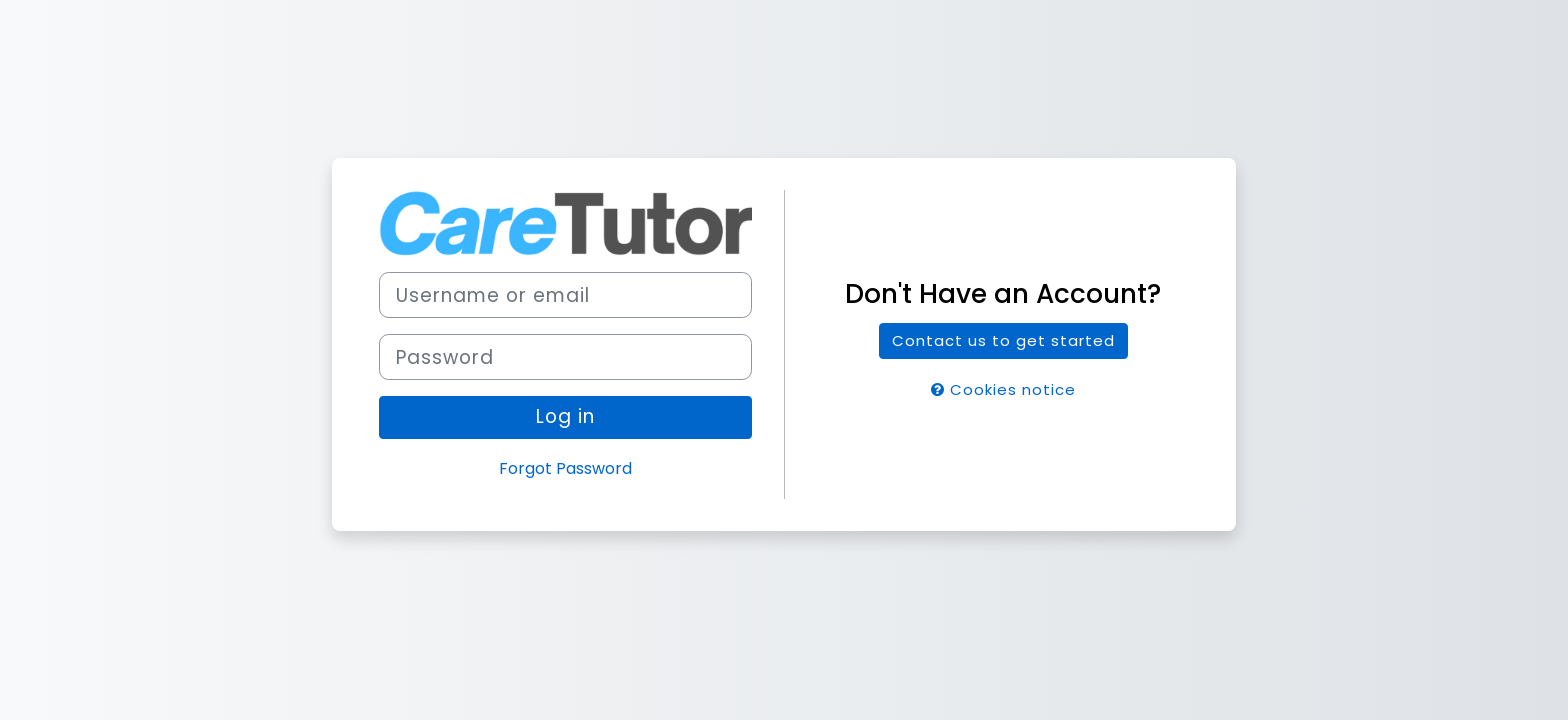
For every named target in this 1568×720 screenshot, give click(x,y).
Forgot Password (565, 468)
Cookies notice (1003, 389)
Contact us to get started (1003, 340)
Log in (565, 416)
